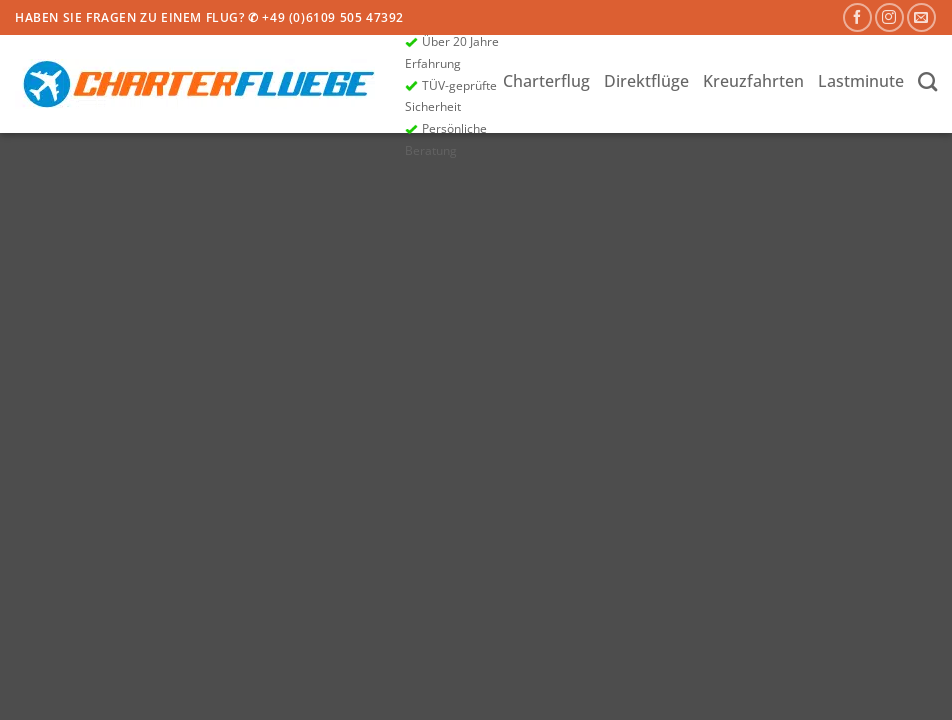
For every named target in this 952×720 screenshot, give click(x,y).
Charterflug (546, 81)
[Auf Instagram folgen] (889, 17)
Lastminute (861, 81)
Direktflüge (646, 81)
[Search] (927, 81)
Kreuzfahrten (753, 81)
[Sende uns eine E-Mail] (921, 17)
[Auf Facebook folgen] (857, 17)
